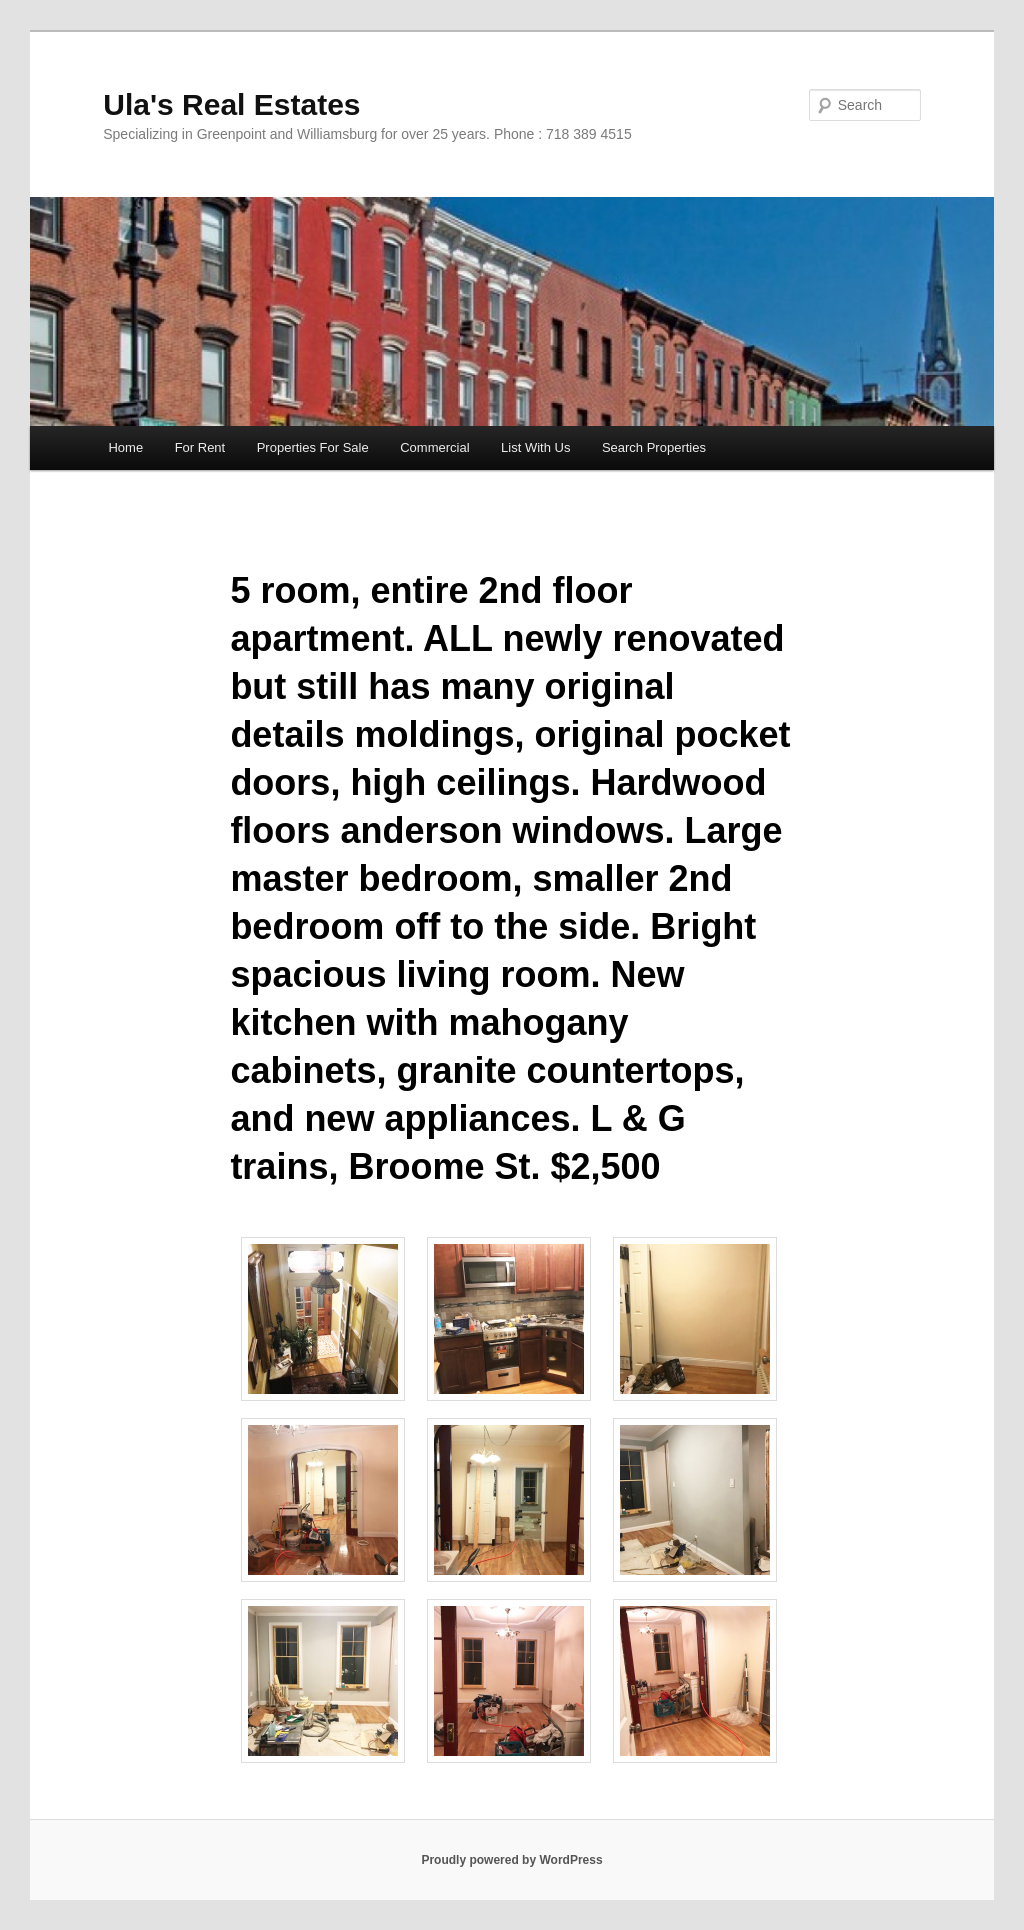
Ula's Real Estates (231, 104)
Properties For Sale (313, 447)
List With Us (535, 447)
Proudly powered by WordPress (511, 1860)
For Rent (200, 447)
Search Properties (654, 447)
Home (125, 447)
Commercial (434, 447)
